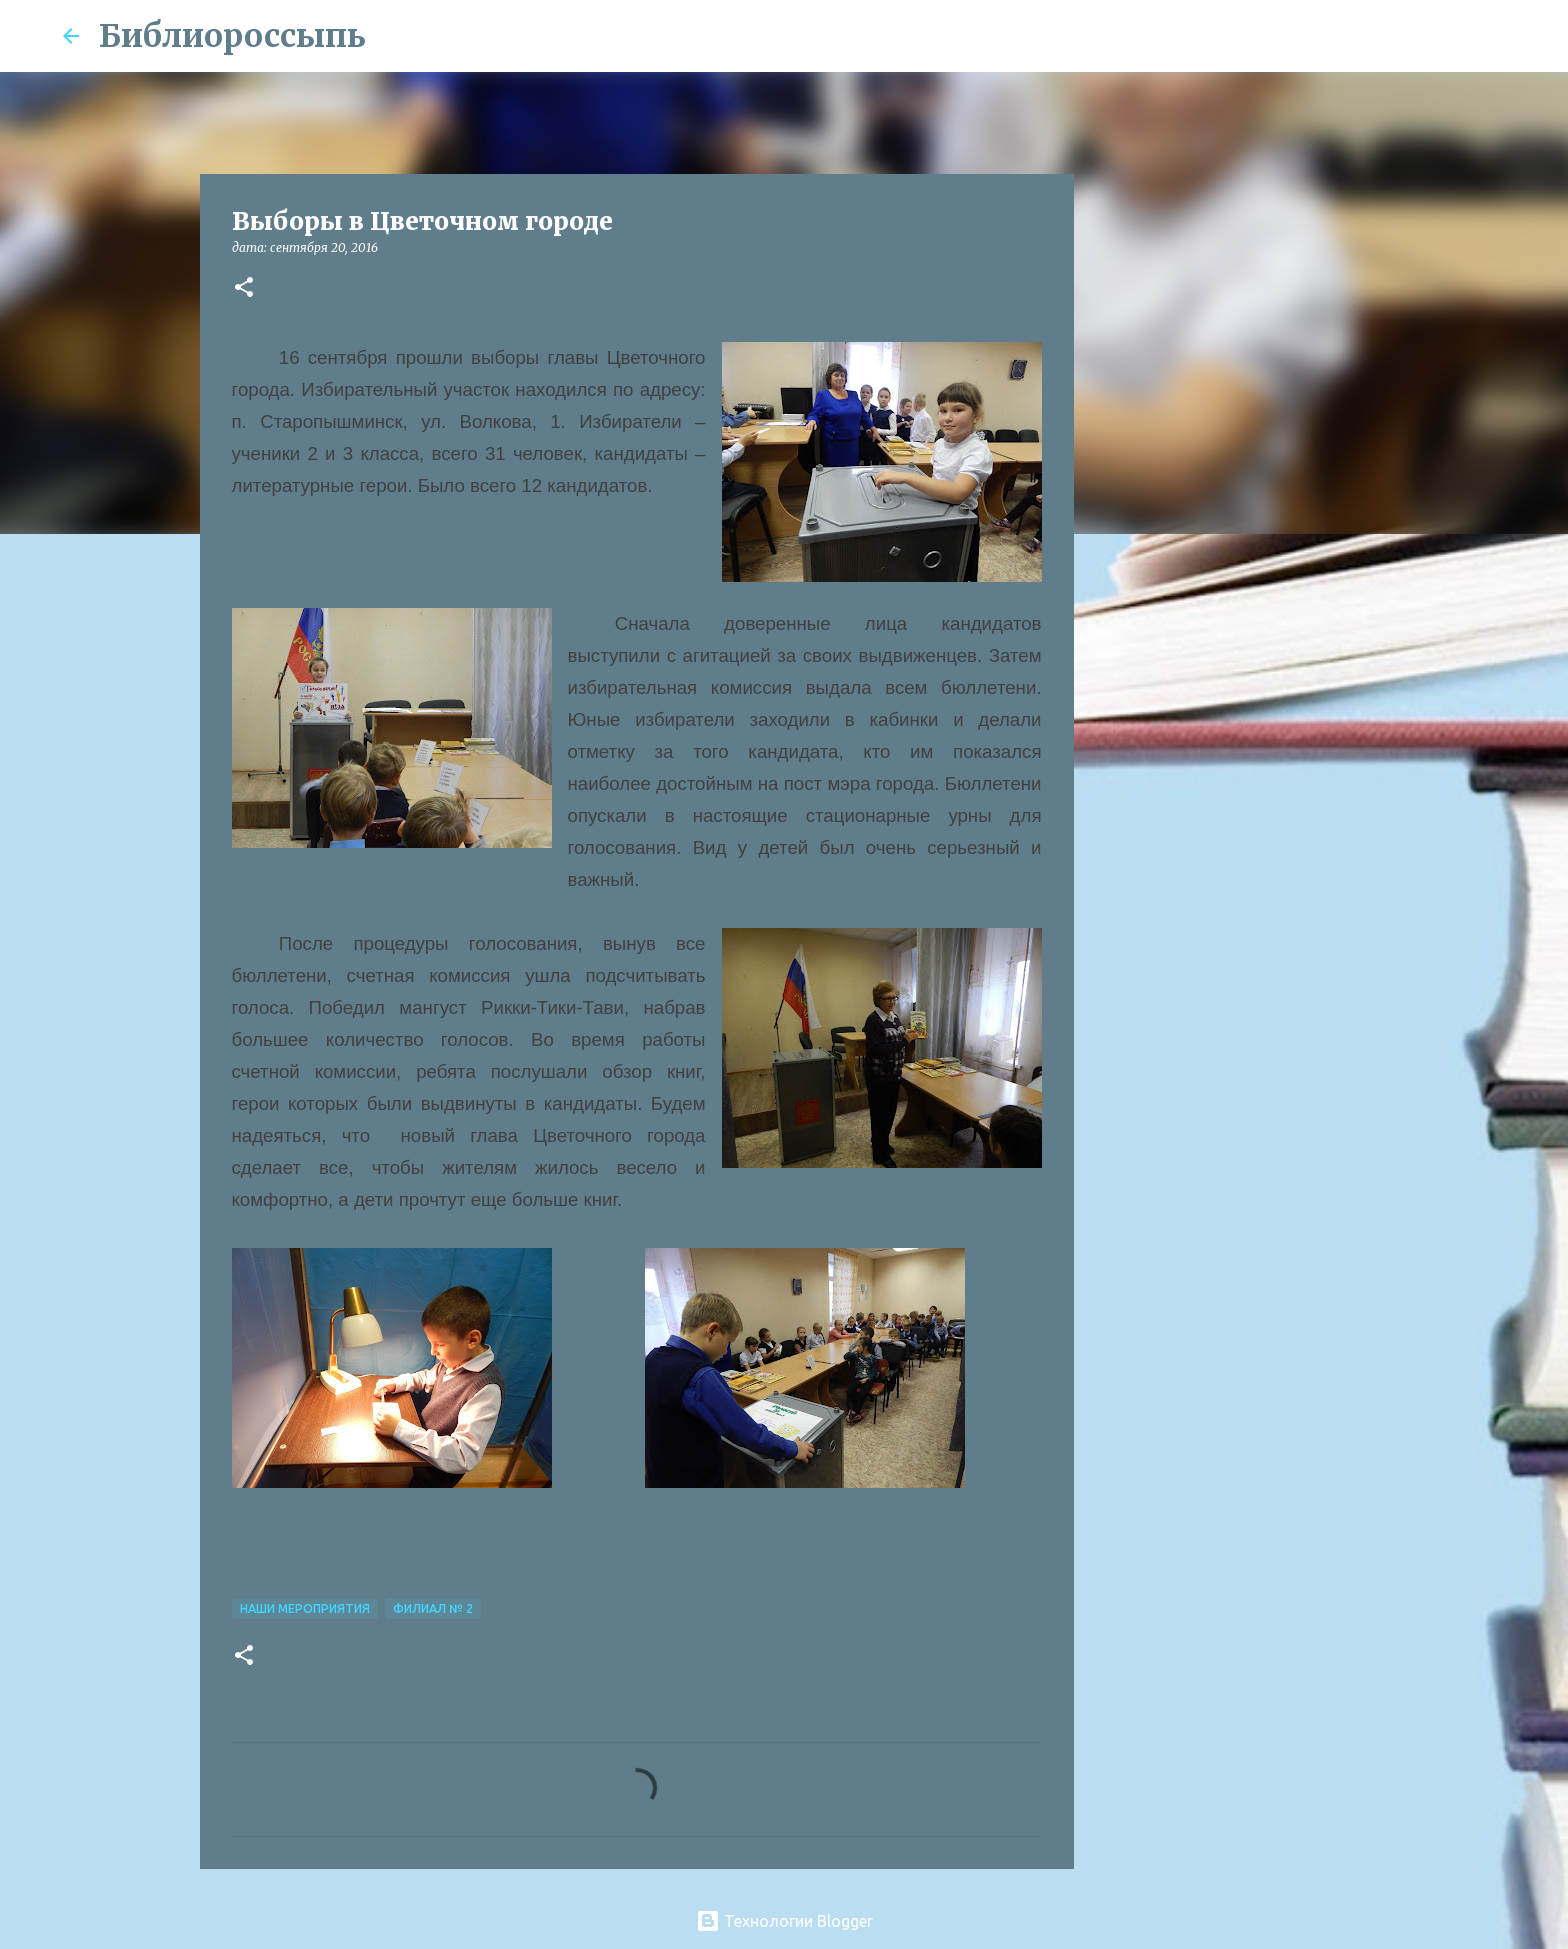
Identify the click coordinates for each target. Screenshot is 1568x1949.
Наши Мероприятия (305, 1608)
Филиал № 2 (433, 1608)
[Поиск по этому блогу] (1405, 36)
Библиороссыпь (232, 36)
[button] (244, 288)
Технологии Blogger (784, 1921)
